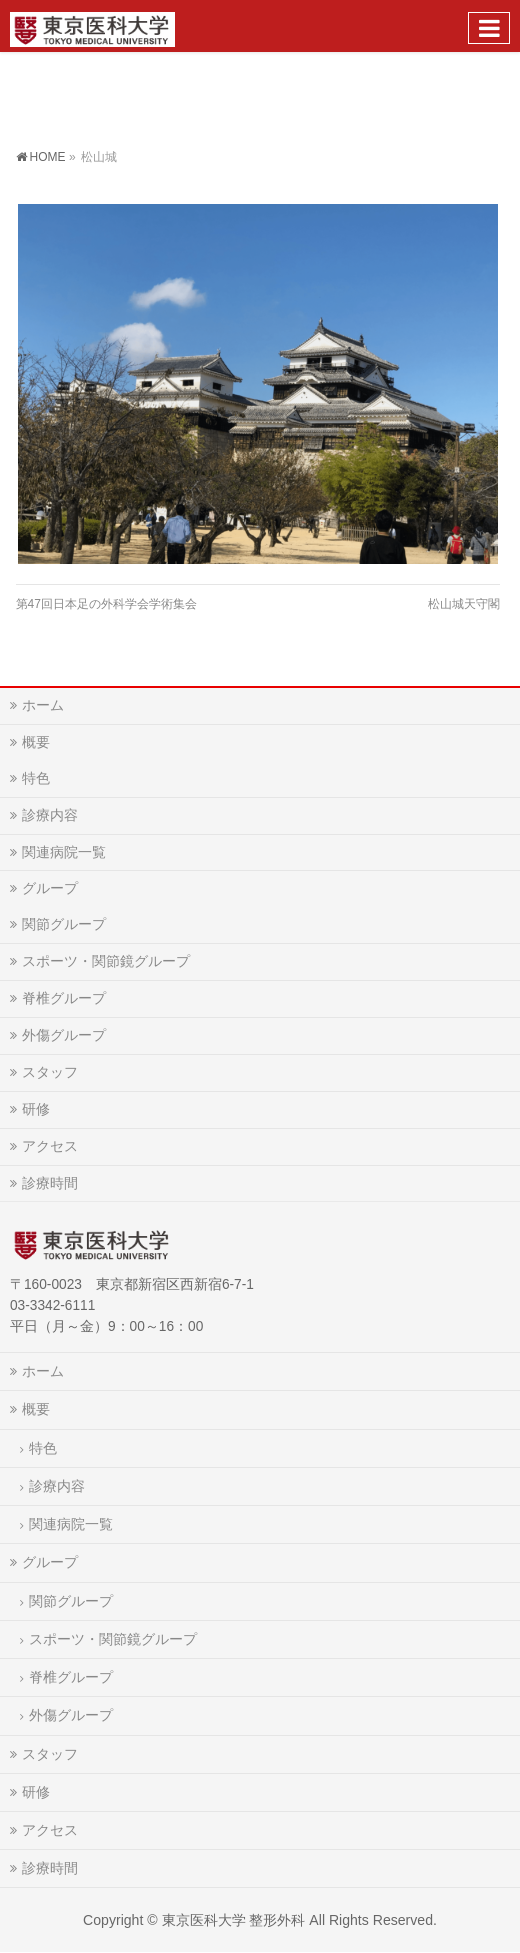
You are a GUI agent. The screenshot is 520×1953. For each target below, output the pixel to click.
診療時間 (50, 1183)
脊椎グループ (64, 998)
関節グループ (64, 924)
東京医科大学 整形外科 (234, 1920)
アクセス (50, 1146)
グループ (50, 888)
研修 (36, 1109)
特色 (36, 778)
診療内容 (50, 815)
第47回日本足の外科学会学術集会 (106, 604)
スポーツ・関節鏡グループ (106, 961)
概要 (36, 742)
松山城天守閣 (464, 604)
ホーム (43, 705)
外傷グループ (64, 1035)
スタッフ (50, 1072)
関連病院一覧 (64, 852)
